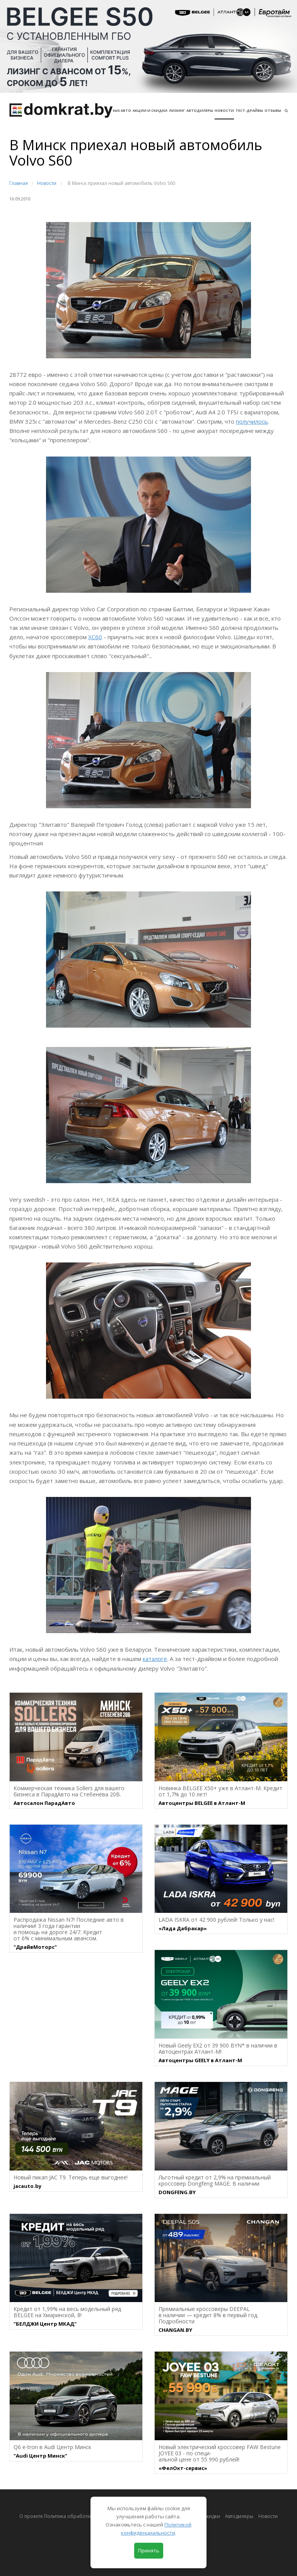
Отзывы (273, 110)
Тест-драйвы (249, 110)
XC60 (95, 637)
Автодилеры (199, 110)
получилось (252, 421)
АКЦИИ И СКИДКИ (150, 110)
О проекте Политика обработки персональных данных (83, 2516)
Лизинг (177, 110)
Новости (224, 110)
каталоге (155, 1659)
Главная (18, 183)
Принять (148, 2550)
